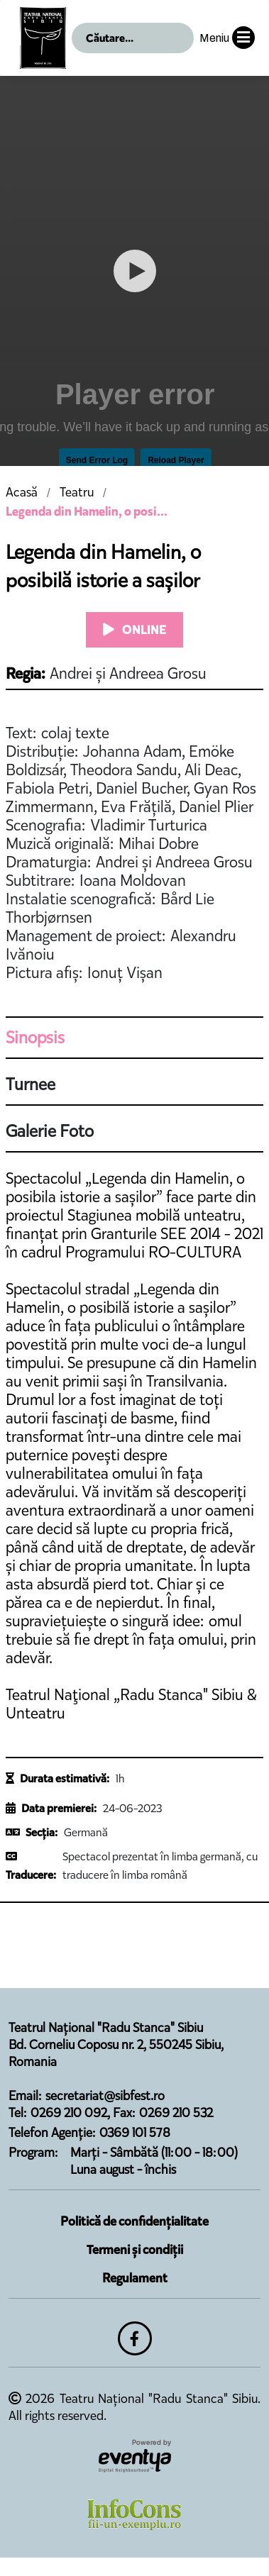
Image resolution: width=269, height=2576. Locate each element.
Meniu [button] (227, 37)
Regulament (135, 2278)
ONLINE (134, 630)
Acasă (22, 492)
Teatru (77, 492)
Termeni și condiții (135, 2249)
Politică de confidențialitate (134, 2221)
